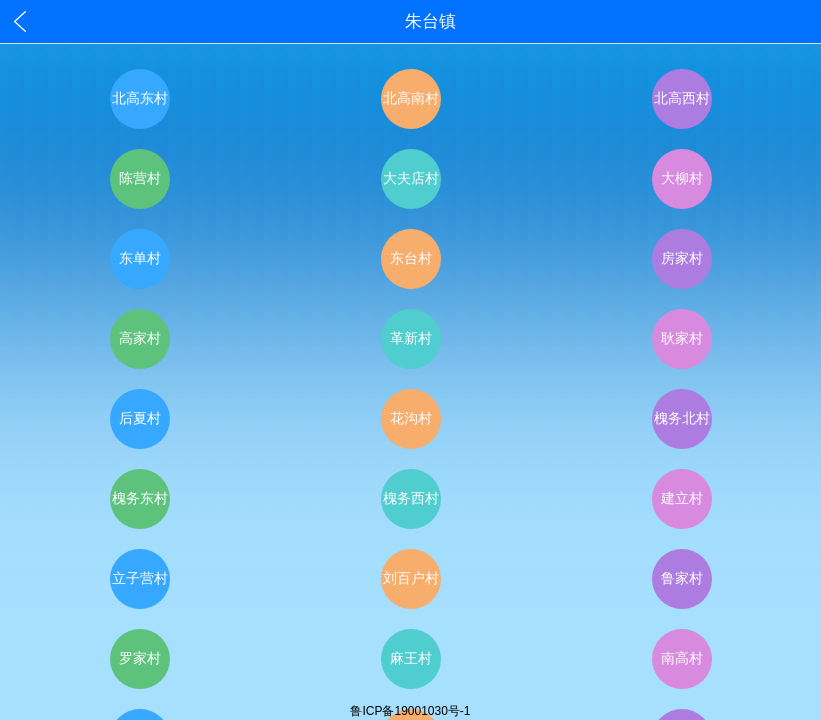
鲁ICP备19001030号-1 (410, 711)
